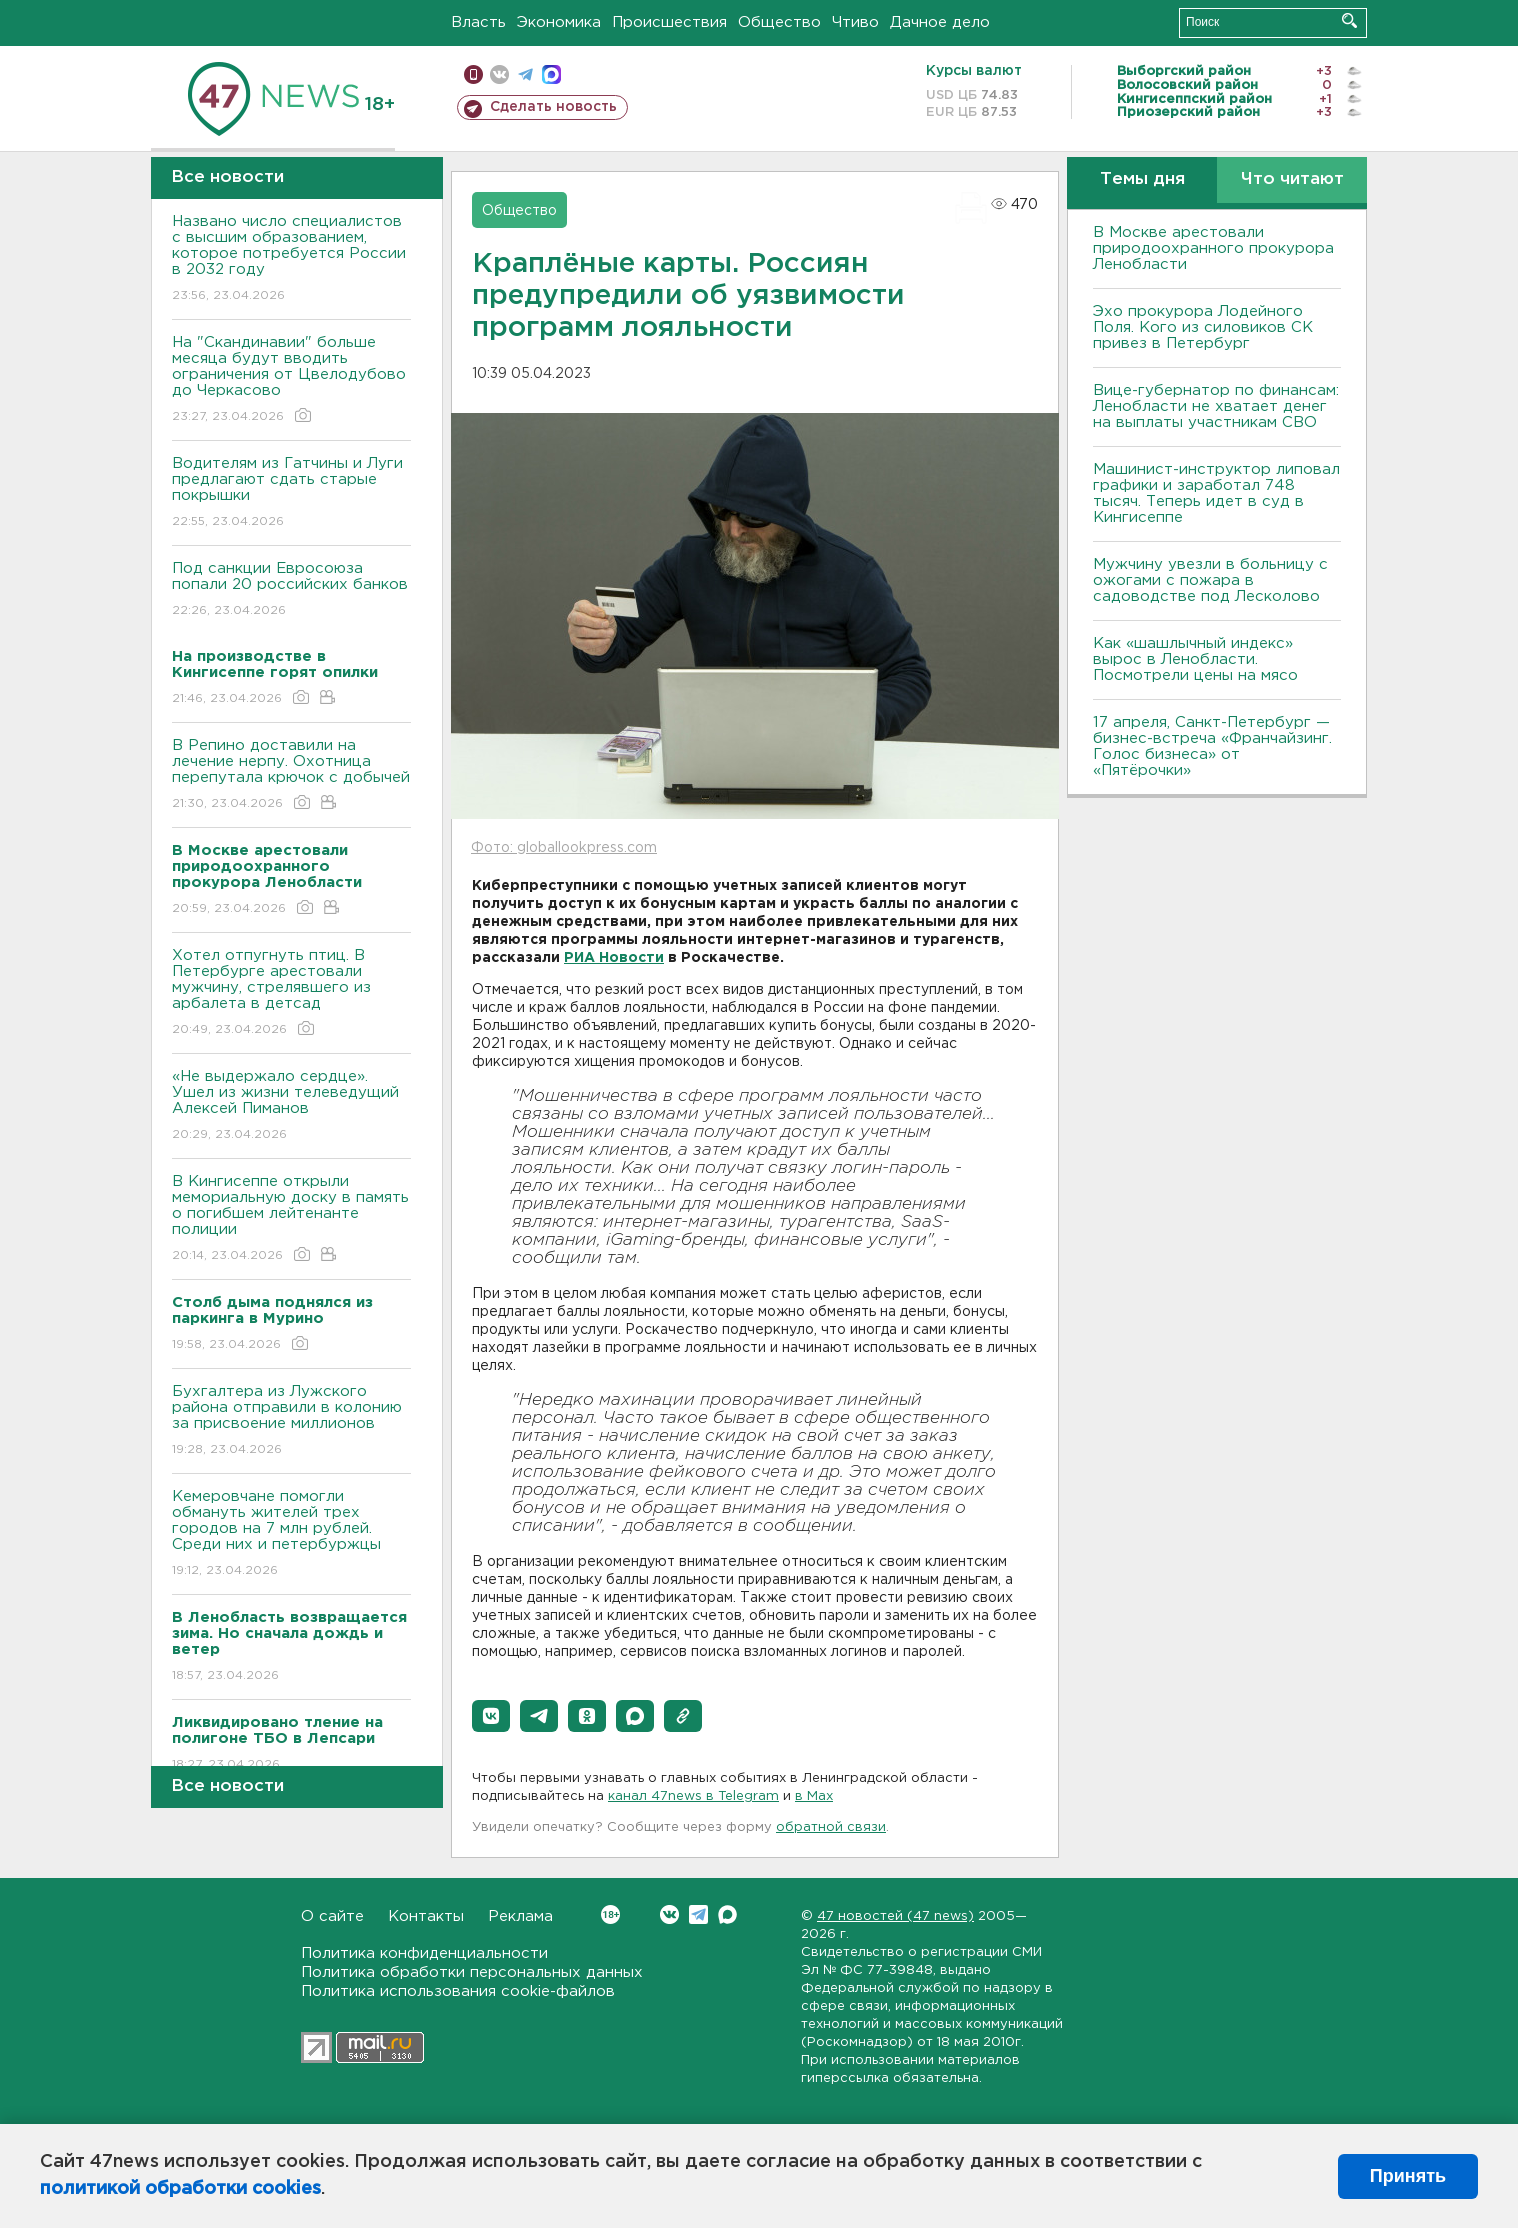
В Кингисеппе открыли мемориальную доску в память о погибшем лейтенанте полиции (291, 1219)
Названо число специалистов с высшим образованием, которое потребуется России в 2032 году (291, 259)
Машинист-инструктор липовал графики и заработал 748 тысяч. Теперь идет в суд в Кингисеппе (1216, 493)
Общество (779, 22)
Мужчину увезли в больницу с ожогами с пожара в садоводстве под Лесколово (1210, 580)
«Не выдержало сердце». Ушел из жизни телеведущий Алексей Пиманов (291, 1106)
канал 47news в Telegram (693, 1796)
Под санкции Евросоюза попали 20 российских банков (291, 590)
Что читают (1292, 179)
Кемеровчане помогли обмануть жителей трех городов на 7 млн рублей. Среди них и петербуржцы (291, 1534)
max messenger (551, 74)
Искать (1349, 20)
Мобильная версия (473, 74)
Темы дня (1142, 179)
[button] (491, 1716)
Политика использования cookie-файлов (458, 1991)
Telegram (698, 1914)
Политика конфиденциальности (424, 1953)
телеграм (525, 74)
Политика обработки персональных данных (472, 1972)
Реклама (520, 1916)
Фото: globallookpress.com (564, 848)
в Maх (814, 1796)
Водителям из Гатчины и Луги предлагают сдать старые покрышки (291, 493)
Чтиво (855, 22)
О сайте (332, 1916)
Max (727, 1914)
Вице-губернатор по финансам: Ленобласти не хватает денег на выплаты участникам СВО (1216, 406)
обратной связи (831, 1827)
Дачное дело (940, 22)
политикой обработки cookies (180, 2189)
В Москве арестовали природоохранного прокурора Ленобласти (1213, 248)
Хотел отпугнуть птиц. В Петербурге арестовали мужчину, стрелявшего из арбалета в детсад (291, 993)
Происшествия (669, 22)
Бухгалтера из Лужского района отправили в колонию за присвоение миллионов (291, 1421)
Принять (1408, 2176)
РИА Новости (614, 958)
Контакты (426, 1916)
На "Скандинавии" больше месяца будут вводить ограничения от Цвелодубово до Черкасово (291, 380)
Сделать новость (553, 107)
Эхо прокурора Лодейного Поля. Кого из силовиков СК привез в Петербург (1203, 327)
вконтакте (499, 74)
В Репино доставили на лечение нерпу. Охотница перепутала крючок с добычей (291, 775)
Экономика (559, 22)
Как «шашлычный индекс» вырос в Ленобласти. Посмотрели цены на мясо (1198, 659)
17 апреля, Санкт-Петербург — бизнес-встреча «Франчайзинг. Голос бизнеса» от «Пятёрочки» (1212, 746)
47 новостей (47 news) (895, 1916)
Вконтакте (610, 1914)
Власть (478, 22)
